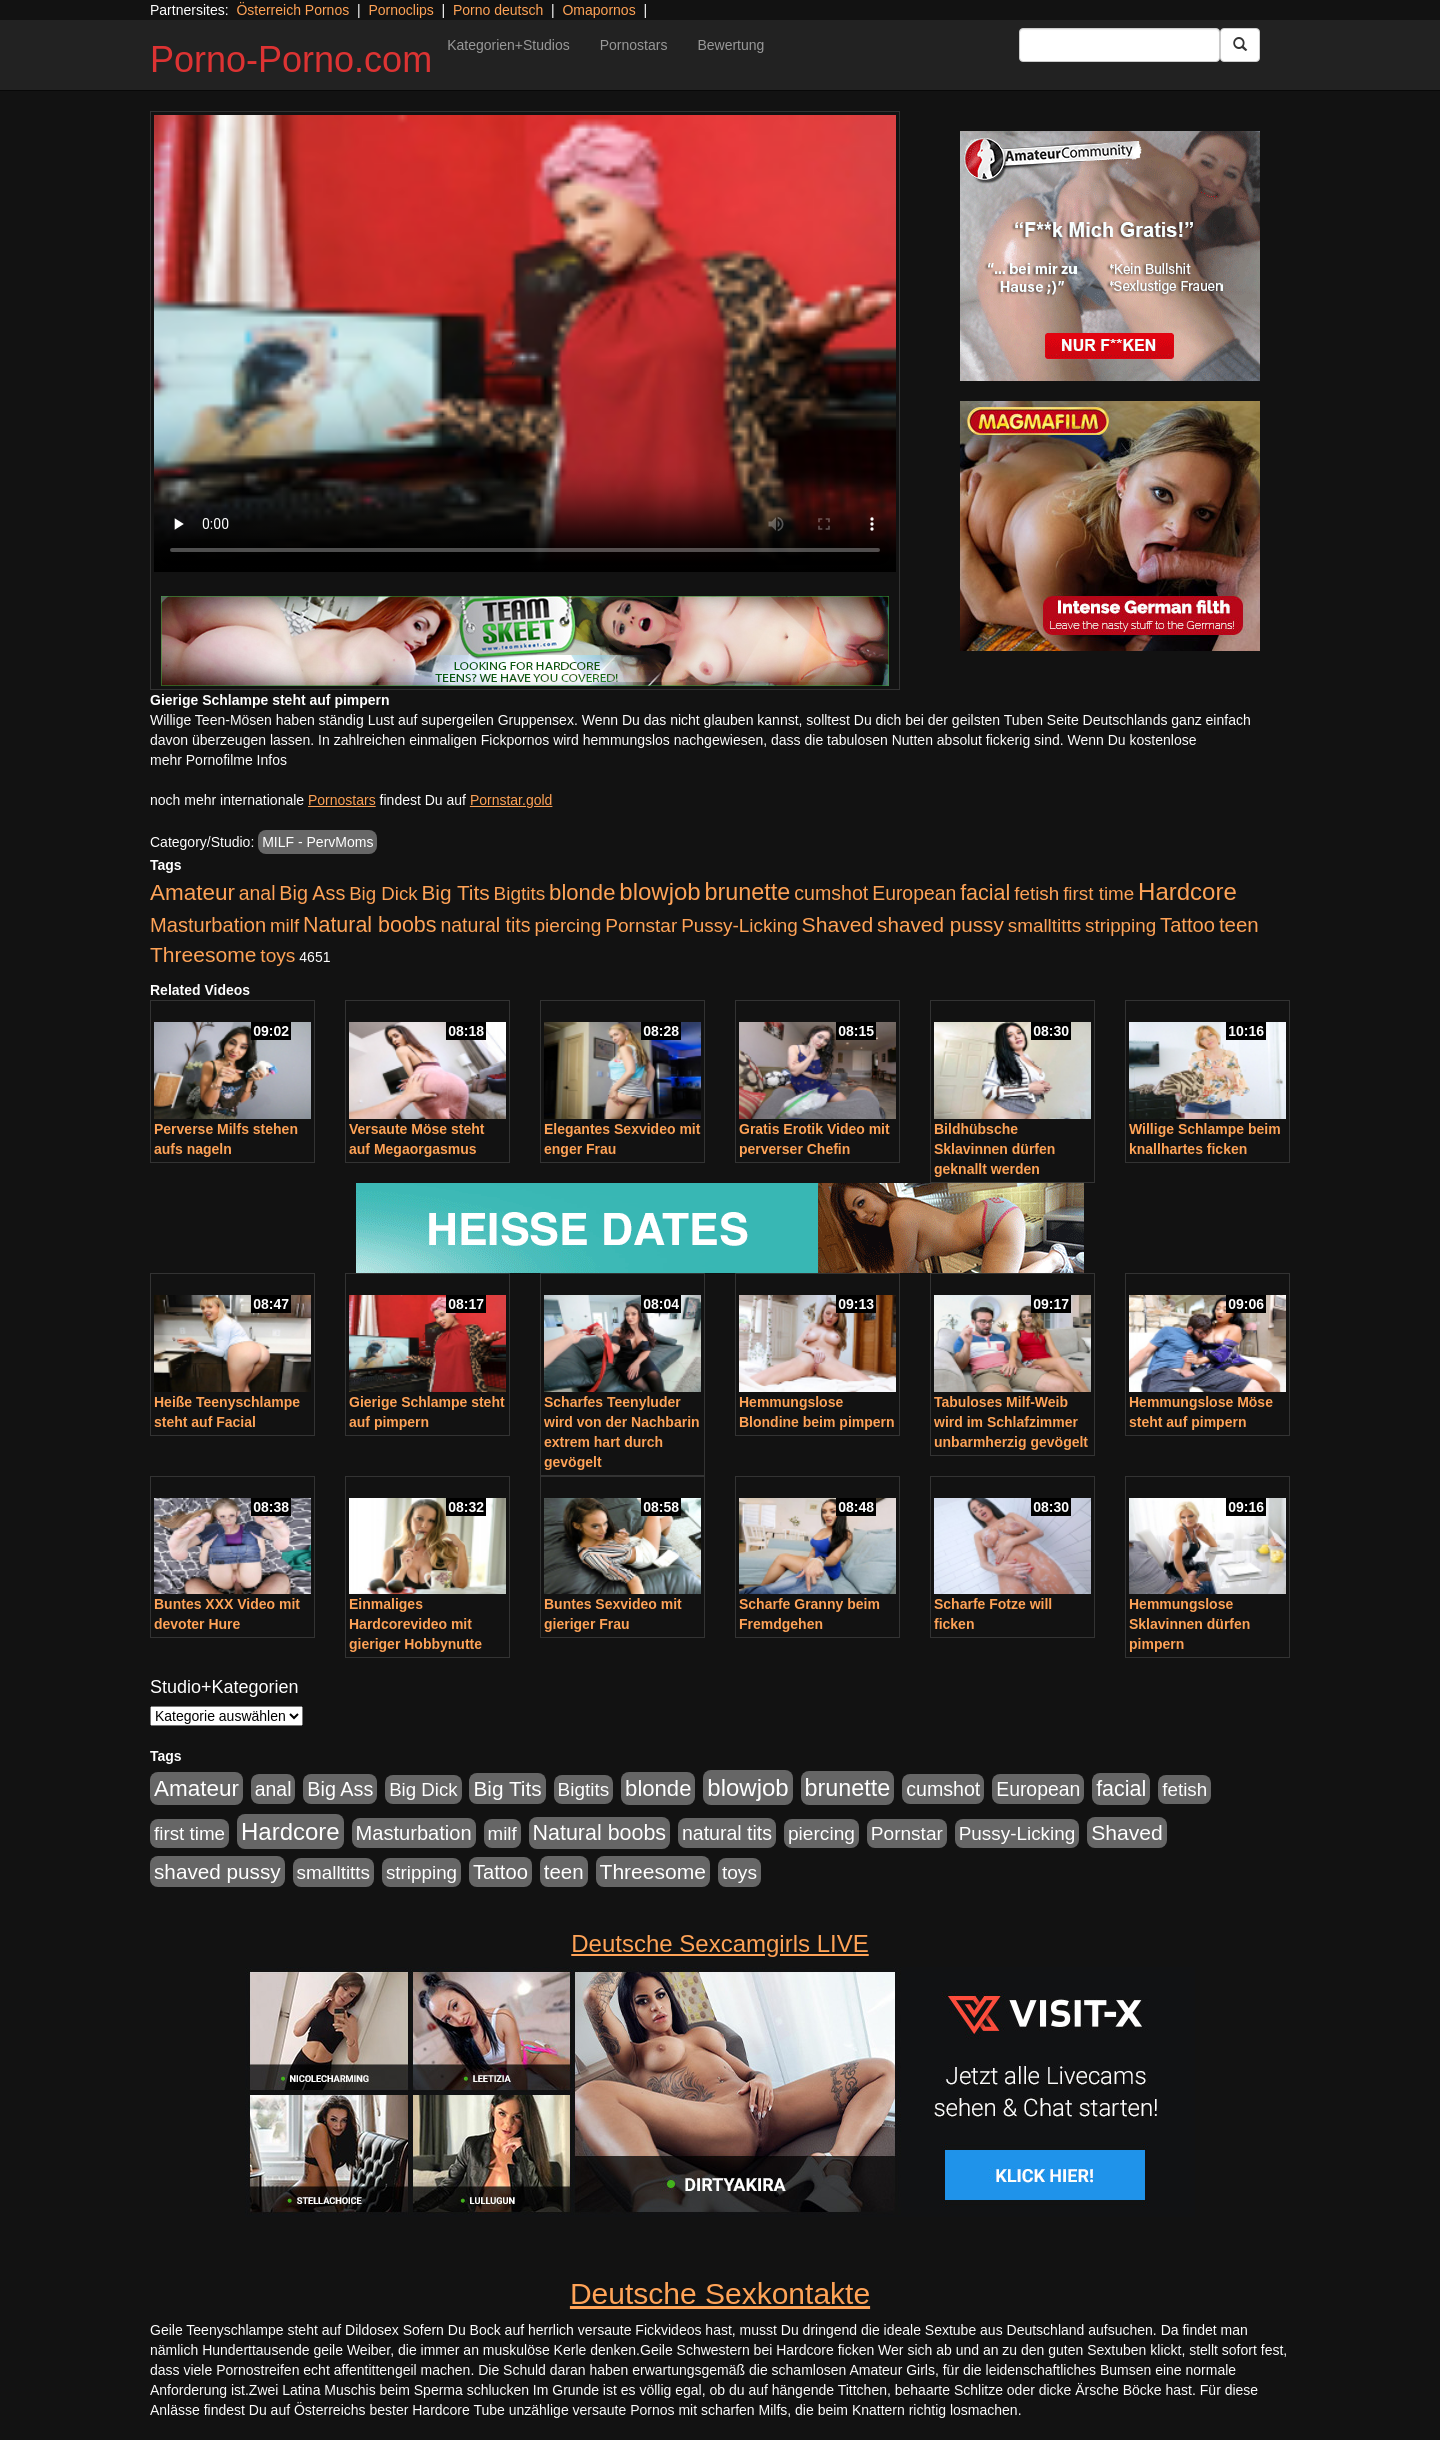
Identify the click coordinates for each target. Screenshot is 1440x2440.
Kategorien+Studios (508, 45)
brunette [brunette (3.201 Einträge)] (748, 892)
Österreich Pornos (292, 10)
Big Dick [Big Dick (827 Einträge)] (383, 893)
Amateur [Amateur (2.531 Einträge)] (192, 892)
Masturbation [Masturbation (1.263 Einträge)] (208, 925)
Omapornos (598, 10)
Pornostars (634, 45)
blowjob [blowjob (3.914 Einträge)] (659, 891)
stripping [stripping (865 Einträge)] (1120, 925)
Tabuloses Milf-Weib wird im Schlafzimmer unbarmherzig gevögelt (1011, 1422)
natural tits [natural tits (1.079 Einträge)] (485, 925)
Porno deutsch (498, 10)
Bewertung (730, 45)
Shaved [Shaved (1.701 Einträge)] (838, 924)
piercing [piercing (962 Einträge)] (567, 925)
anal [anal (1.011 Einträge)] (257, 893)
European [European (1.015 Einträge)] (914, 893)
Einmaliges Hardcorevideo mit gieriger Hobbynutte (415, 1624)
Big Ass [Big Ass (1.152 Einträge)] (312, 893)
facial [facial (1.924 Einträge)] (985, 893)
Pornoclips (400, 10)
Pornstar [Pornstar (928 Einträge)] (641, 925)
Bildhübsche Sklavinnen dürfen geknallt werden (994, 1149)
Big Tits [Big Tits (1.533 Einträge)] (455, 892)
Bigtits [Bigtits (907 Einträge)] (520, 893)
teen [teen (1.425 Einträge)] (1239, 924)
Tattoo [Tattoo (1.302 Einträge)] (1187, 925)
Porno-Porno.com (291, 59)
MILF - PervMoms (317, 842)
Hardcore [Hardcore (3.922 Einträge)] (1187, 891)
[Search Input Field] (1119, 45)
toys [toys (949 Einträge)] (277, 955)
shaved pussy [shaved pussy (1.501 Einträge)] (940, 924)
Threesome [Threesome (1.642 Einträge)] (203, 954)
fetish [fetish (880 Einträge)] (1036, 893)
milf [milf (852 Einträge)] (284, 925)
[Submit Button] (1240, 45)
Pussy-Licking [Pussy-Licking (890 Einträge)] (739, 925)
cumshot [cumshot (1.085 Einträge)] (831, 893)
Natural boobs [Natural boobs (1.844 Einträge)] (369, 925)
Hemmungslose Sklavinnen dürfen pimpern (1189, 1624)
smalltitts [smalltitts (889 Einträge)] (1044, 925)
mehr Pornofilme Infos (218, 760)
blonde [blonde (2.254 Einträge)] (582, 892)
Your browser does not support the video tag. (525, 343)
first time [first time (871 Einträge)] (1098, 893)
